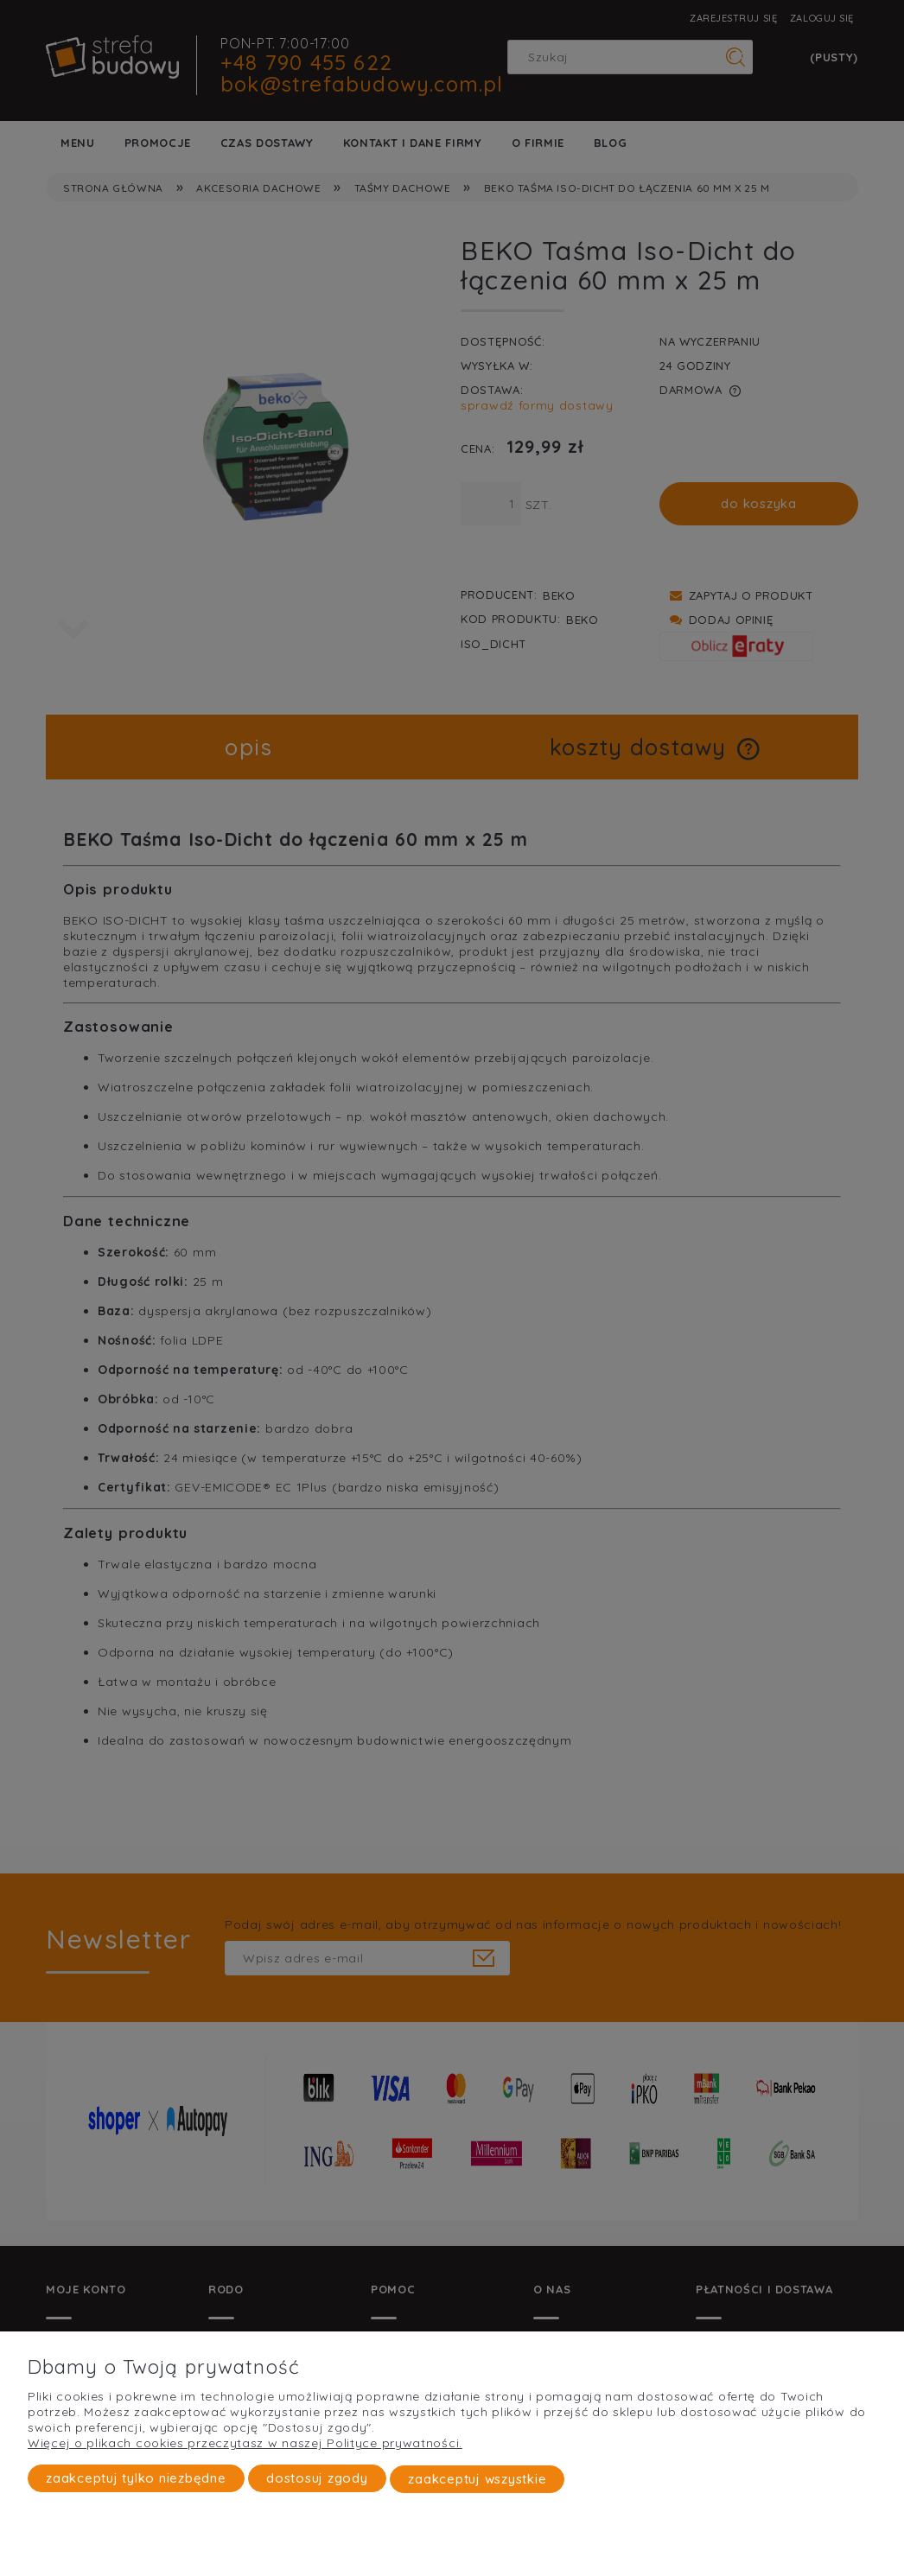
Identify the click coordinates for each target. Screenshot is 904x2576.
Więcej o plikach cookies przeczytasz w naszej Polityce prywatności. (245, 2444)
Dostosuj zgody (317, 2479)
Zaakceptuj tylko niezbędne (136, 2479)
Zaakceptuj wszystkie (477, 2479)
